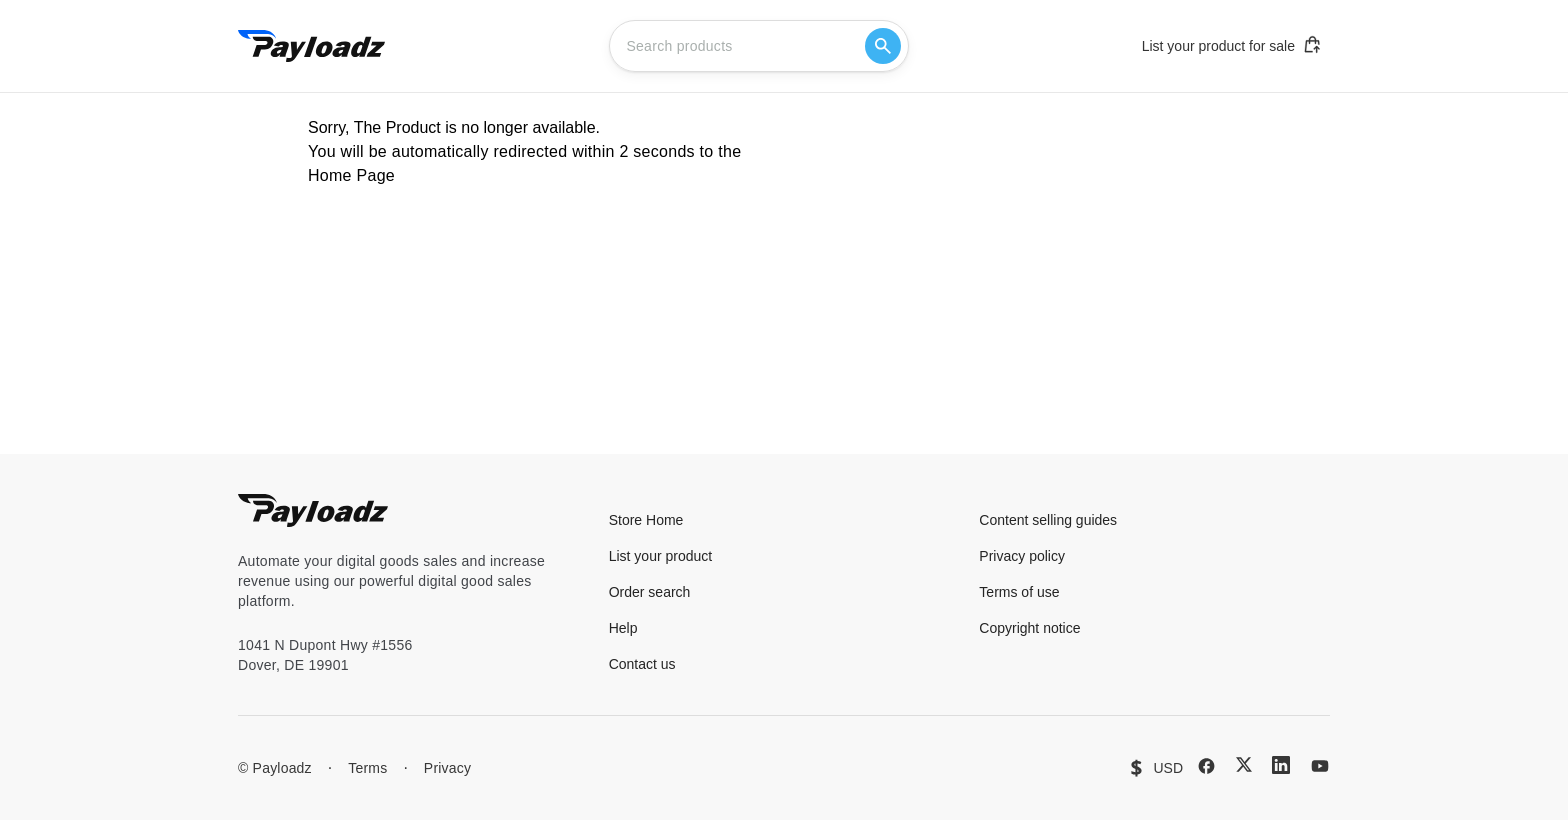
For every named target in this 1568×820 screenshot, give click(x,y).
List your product (661, 556)
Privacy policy (1022, 556)
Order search (650, 592)
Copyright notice (1029, 628)
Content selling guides (1048, 520)
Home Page (351, 175)
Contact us (642, 664)
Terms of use (1019, 592)
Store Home (646, 520)
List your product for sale (1232, 45)
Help (623, 628)
